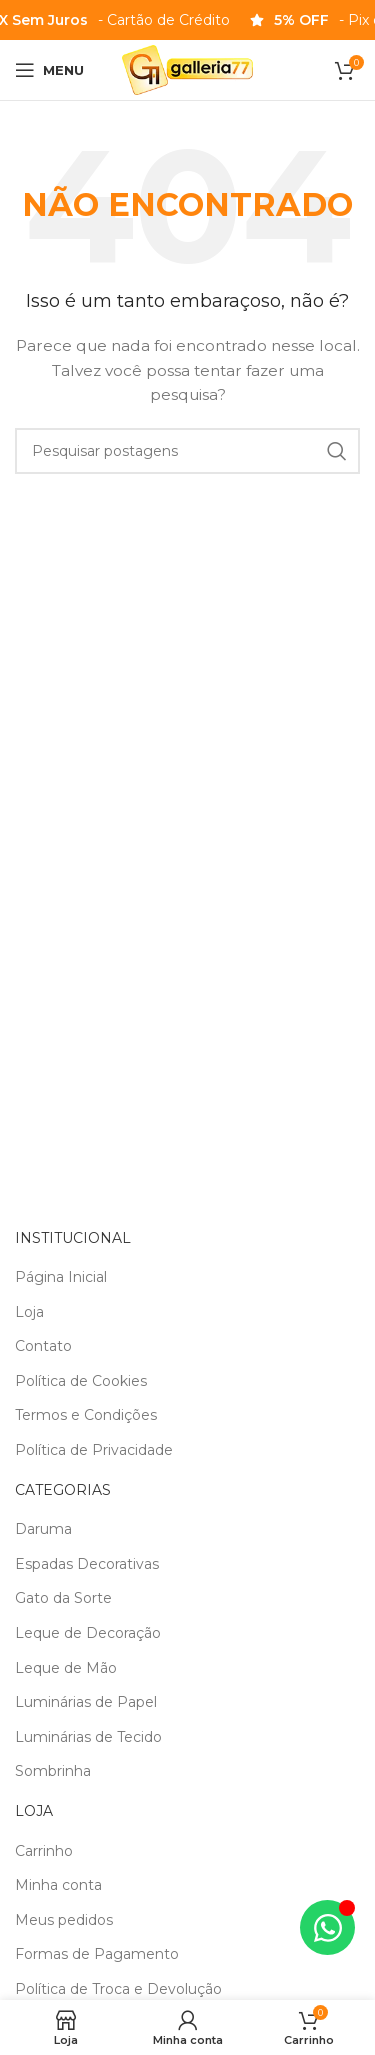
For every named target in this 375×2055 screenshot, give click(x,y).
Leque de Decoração (88, 1633)
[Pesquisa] (187, 451)
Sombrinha (53, 1771)
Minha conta (58, 1885)
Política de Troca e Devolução (118, 1989)
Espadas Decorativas (87, 1564)
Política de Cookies (81, 1381)
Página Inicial (61, 1277)
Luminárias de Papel (86, 1702)
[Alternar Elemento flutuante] (327, 1927)
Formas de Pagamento (97, 1954)
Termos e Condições (86, 1415)
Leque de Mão (66, 1668)
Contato (43, 1346)
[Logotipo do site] (187, 69)
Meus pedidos (64, 1920)
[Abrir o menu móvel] (49, 70)
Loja (29, 1312)
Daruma (43, 1529)
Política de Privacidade (94, 1450)
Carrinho (44, 1851)
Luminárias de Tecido (88, 1737)
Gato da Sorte (63, 1598)
